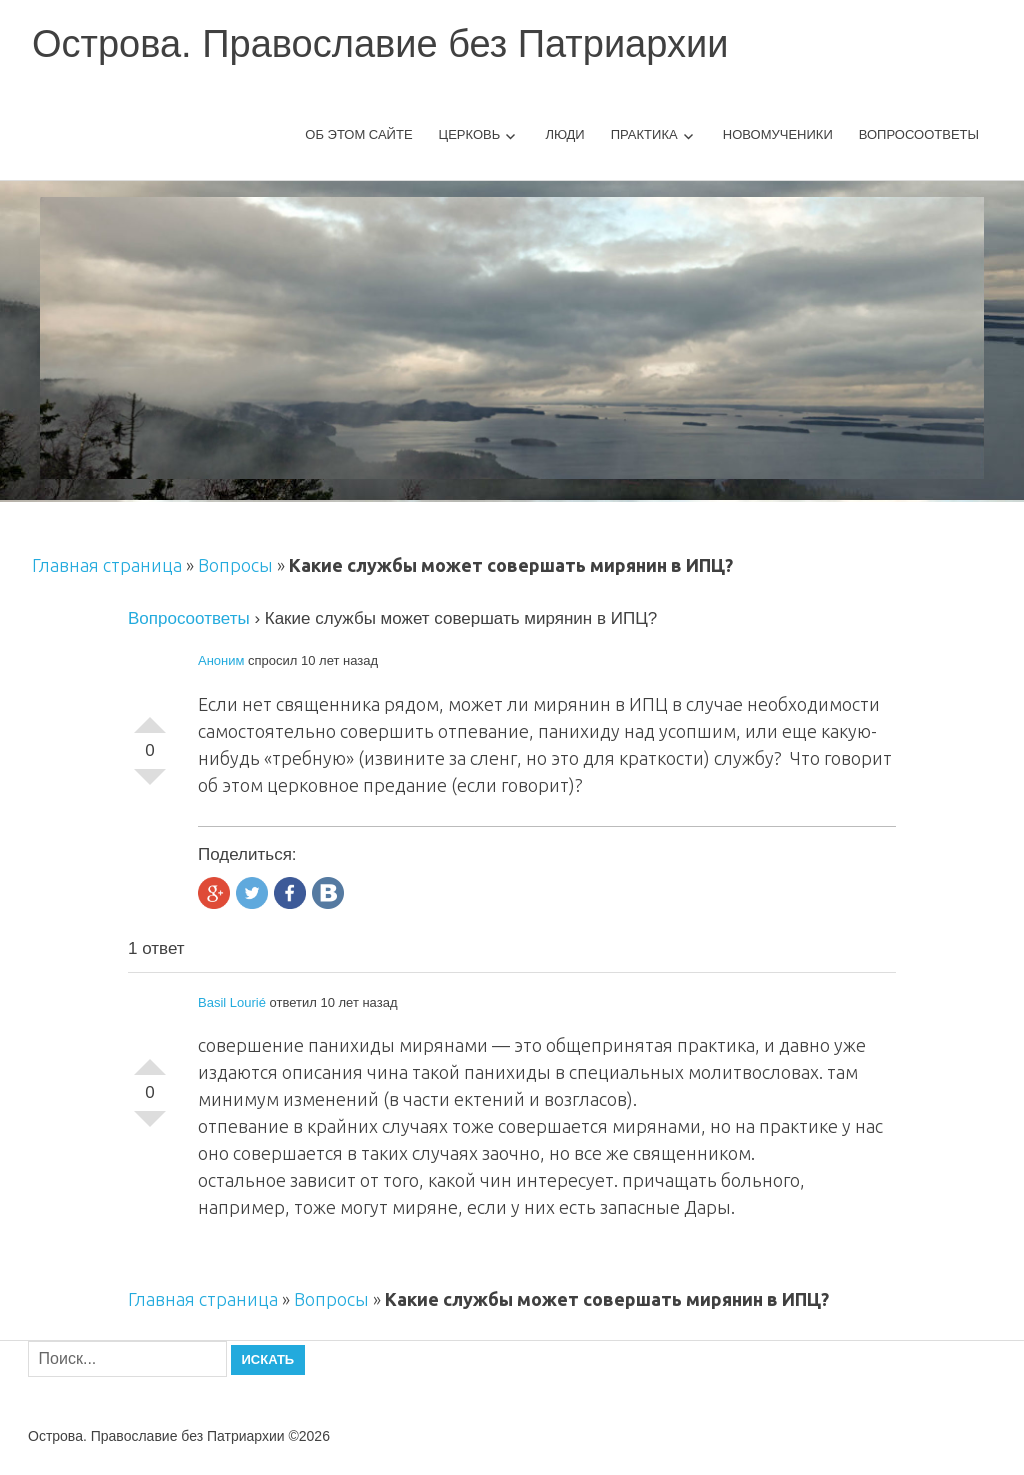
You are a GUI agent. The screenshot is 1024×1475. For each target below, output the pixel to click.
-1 (150, 785)
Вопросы (235, 565)
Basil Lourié (232, 1002)
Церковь (470, 134)
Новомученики (778, 134)
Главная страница (107, 565)
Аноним (221, 660)
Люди (564, 134)
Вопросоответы (919, 134)
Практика (644, 134)
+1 (150, 717)
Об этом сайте (358, 134)
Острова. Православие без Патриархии (380, 44)
